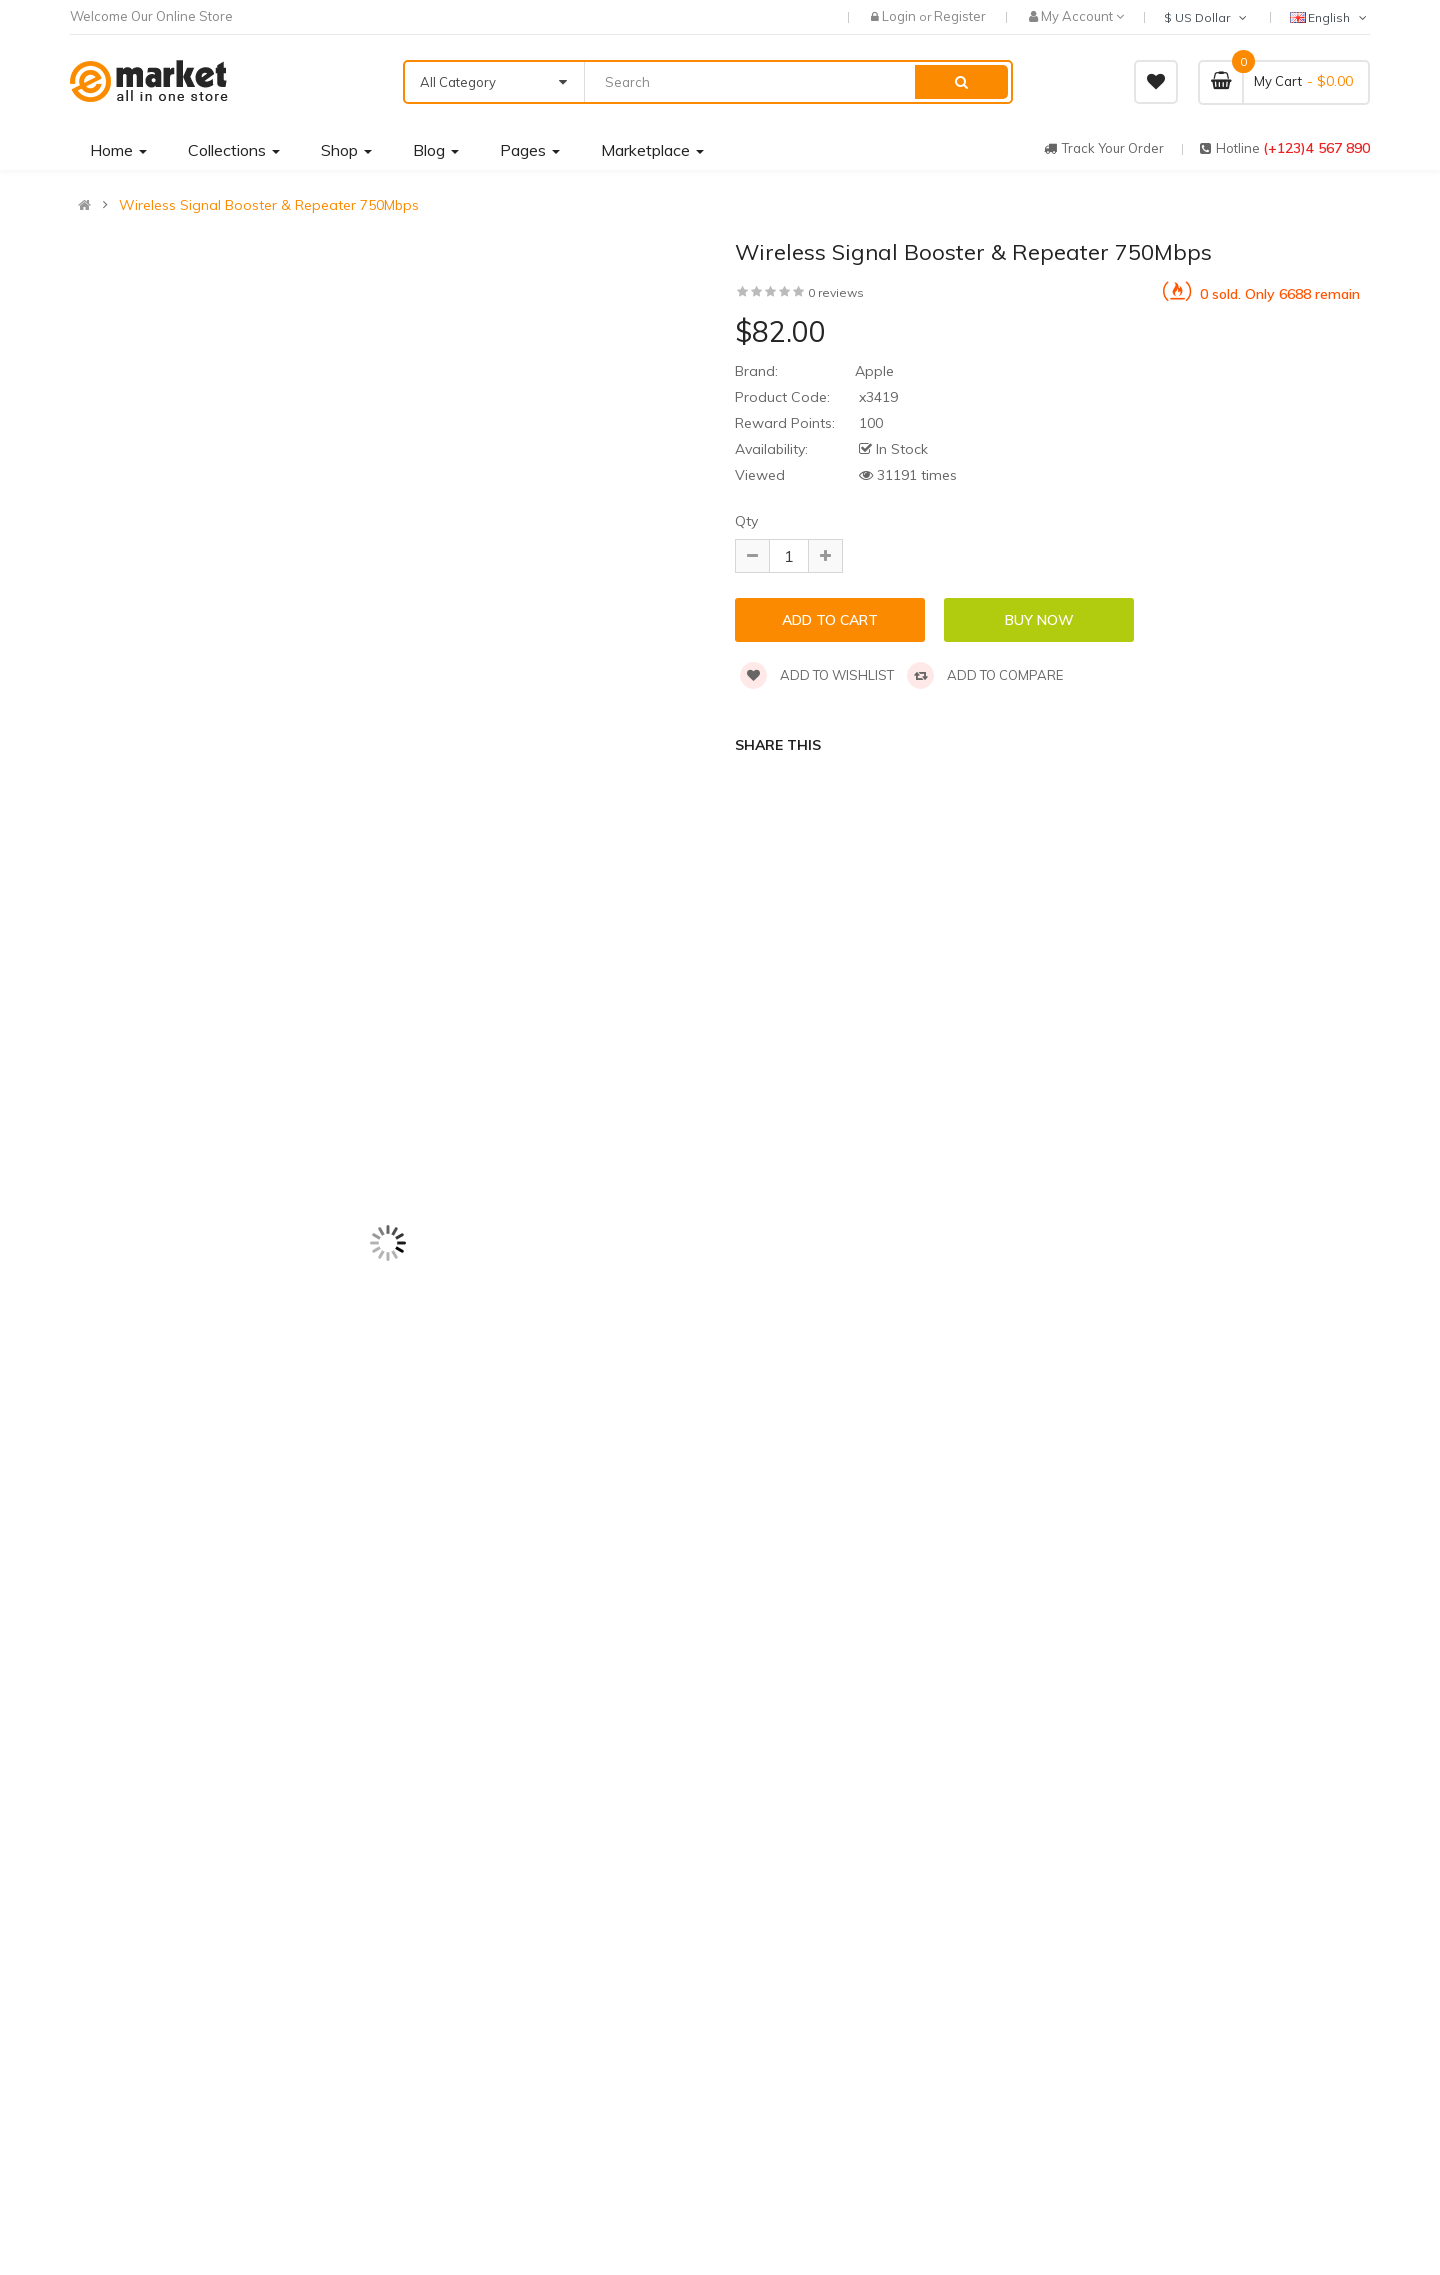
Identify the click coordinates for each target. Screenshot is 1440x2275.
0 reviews (836, 292)
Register (960, 16)
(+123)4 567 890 (1316, 148)
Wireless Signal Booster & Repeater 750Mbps (269, 205)
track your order (1104, 148)
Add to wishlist (817, 675)
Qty (746, 521)
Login (900, 16)
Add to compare (985, 675)
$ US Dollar (1207, 17)
